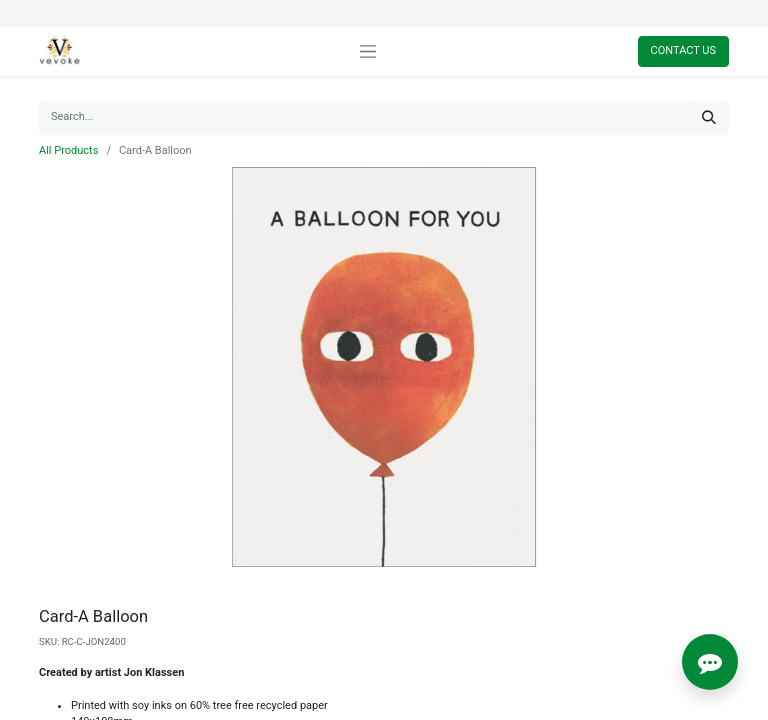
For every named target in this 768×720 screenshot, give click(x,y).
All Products (68, 150)
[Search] (709, 117)
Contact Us (683, 50)
